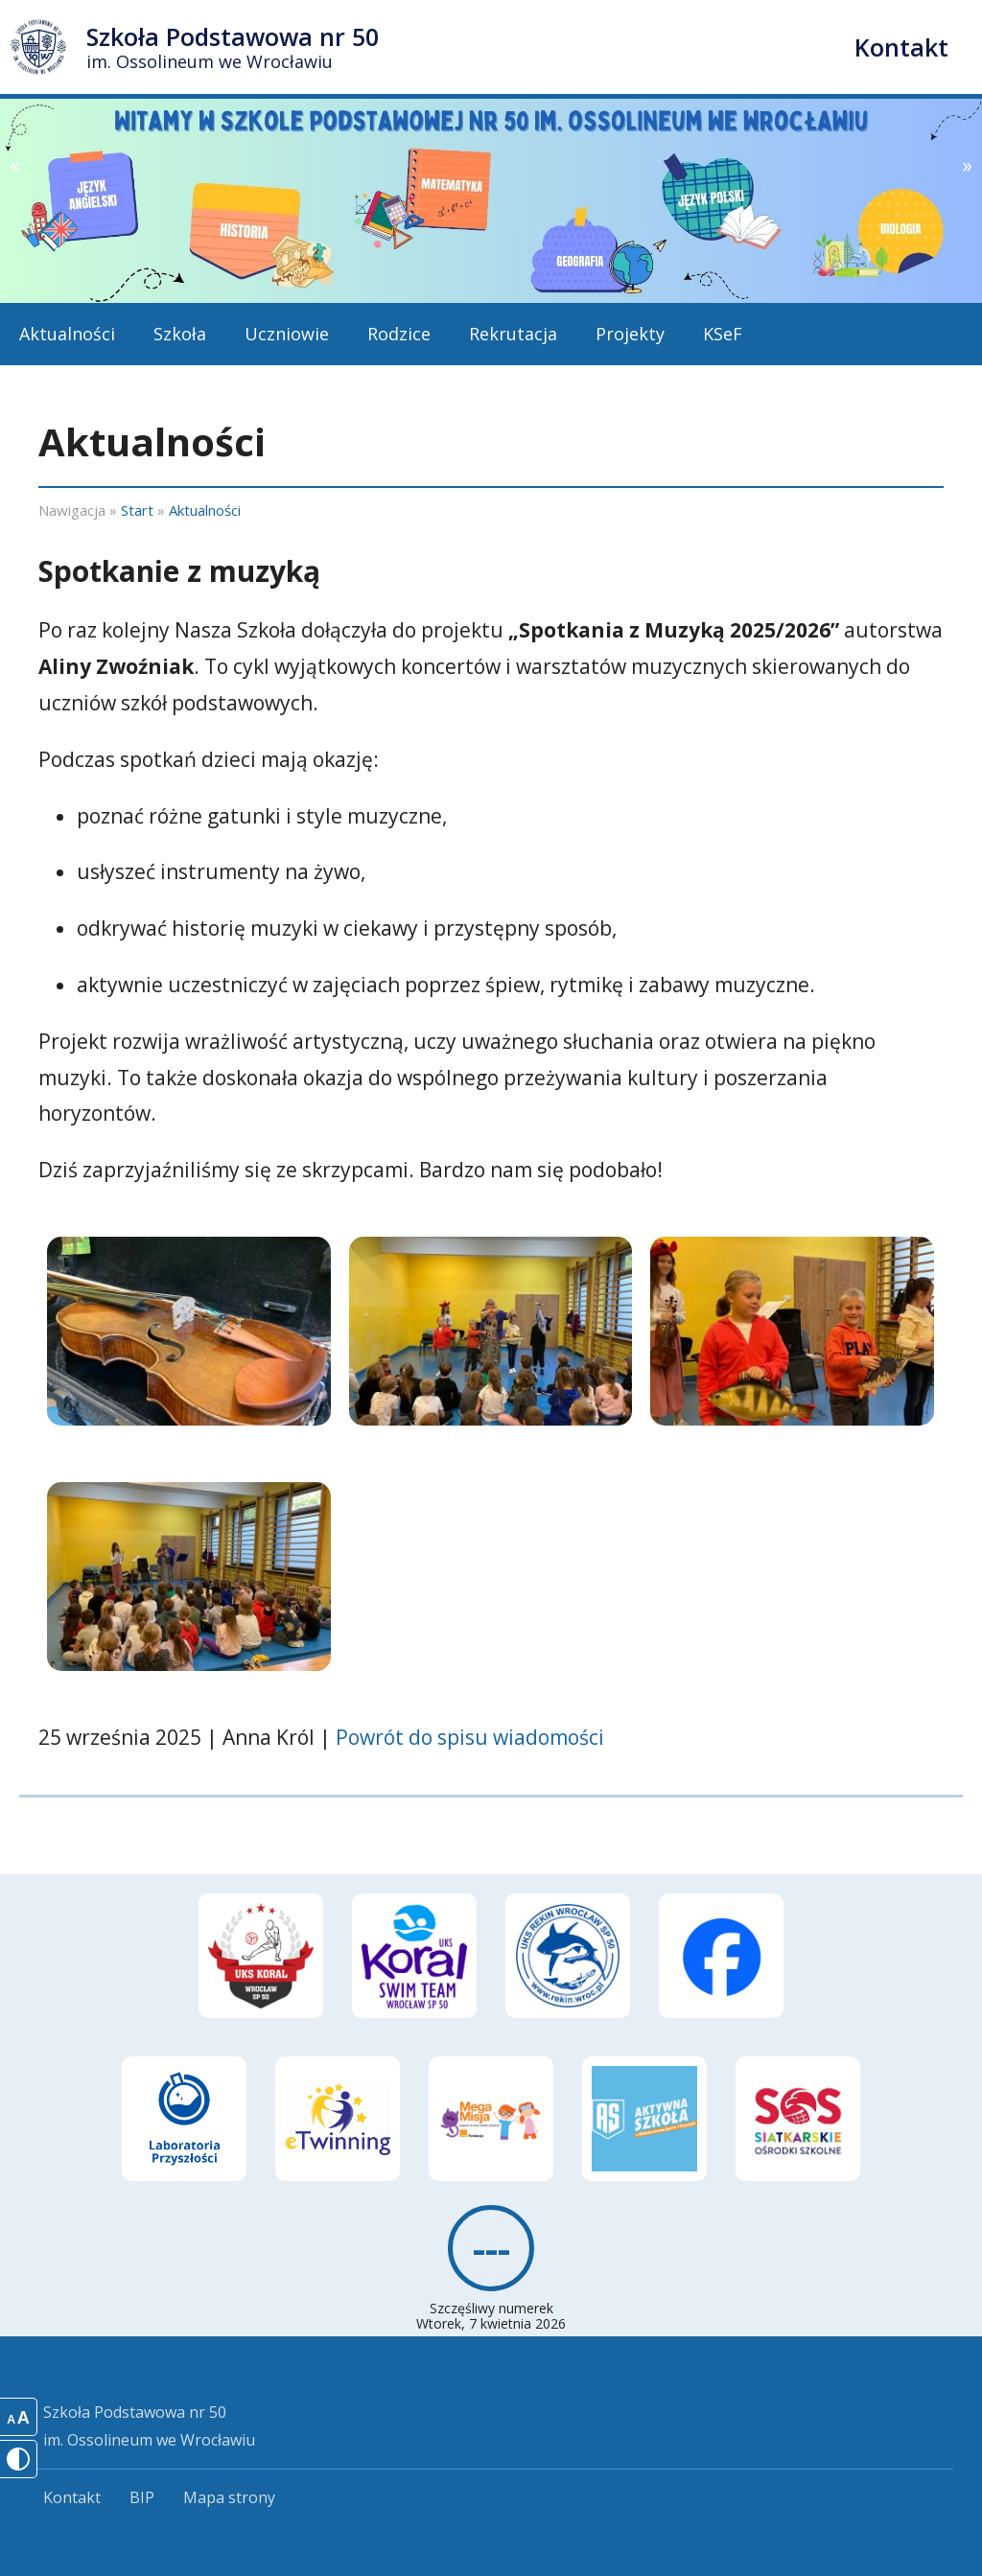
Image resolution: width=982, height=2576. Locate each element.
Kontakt (901, 47)
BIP (141, 2497)
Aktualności (67, 333)
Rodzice (399, 333)
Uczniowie (287, 333)
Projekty (630, 333)
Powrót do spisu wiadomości (470, 1737)
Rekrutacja (513, 333)
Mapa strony (229, 2497)
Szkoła (179, 333)
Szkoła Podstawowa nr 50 (232, 46)
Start (137, 510)
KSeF (722, 333)
